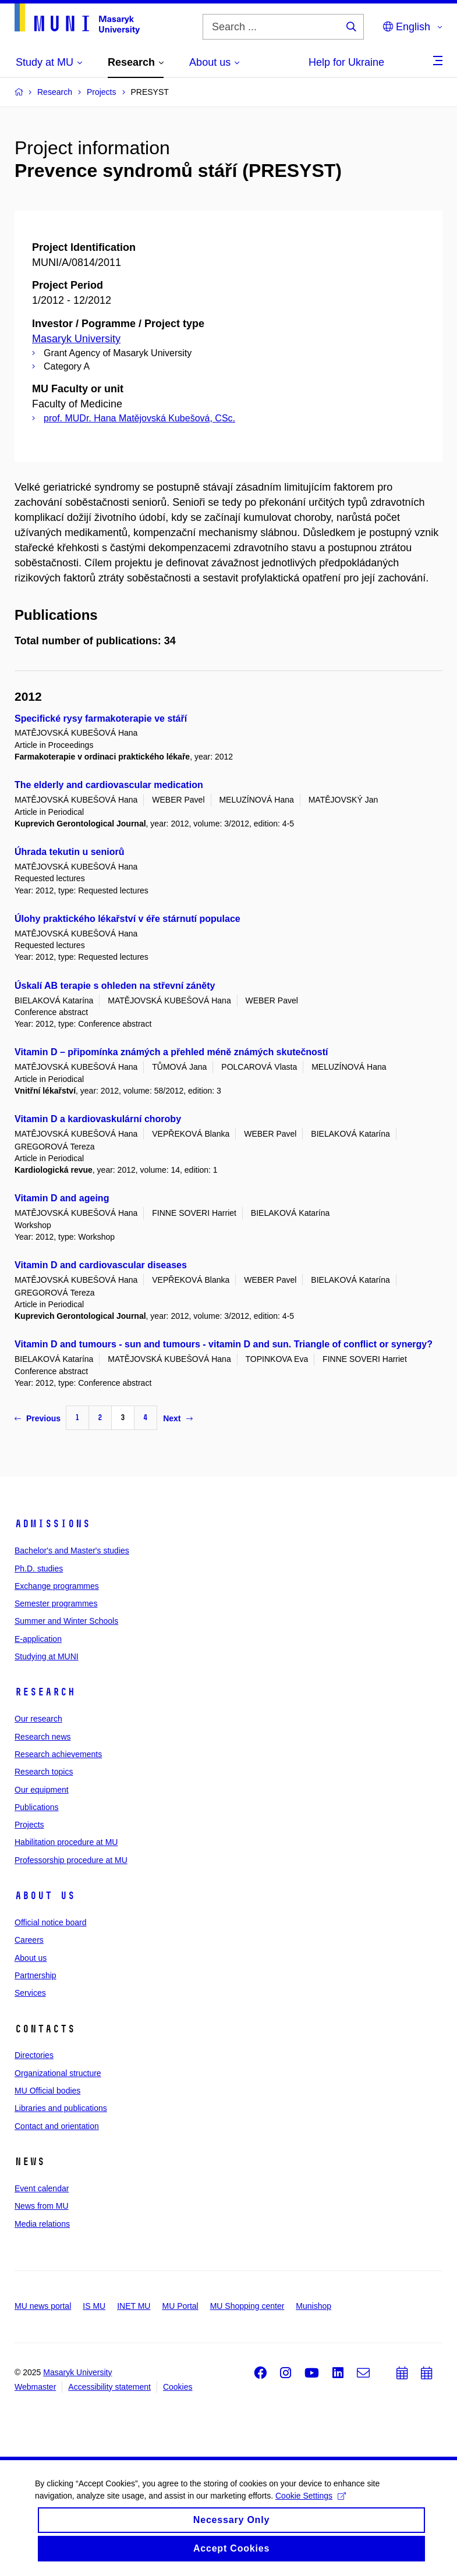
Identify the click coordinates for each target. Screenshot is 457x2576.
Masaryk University (76, 339)
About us (45, 1895)
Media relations (42, 2224)
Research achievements (58, 1754)
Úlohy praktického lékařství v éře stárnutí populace (127, 919)
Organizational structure (58, 2073)
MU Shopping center (247, 2306)
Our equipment (42, 1789)
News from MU (42, 2205)
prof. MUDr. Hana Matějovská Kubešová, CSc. (139, 418)
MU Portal (180, 2306)
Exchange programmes (57, 1586)
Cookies (178, 2387)
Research (45, 1692)
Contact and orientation (57, 2126)
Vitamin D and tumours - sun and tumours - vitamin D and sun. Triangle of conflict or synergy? (224, 1344)
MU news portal (43, 2306)
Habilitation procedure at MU (66, 1842)
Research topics (44, 1771)
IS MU (94, 2306)
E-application (38, 1639)
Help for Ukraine (346, 62)
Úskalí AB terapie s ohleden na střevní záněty (115, 986)
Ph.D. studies (39, 1568)
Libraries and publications (61, 2108)
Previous (38, 1418)
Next (177, 1418)
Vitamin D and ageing (62, 1198)
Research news (43, 1736)
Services (30, 1992)
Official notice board (50, 1922)
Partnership (35, 1975)
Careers (29, 1940)
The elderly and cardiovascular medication (109, 785)
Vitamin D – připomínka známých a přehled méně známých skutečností (171, 1052)
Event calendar (42, 2188)
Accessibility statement (109, 2387)
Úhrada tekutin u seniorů (69, 852)
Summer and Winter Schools (66, 1621)
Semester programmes (56, 1603)
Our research (38, 1718)
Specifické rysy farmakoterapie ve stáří (101, 718)
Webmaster (35, 2387)
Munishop (313, 2306)
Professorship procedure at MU (71, 1860)
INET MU (133, 2306)
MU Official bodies (47, 2090)
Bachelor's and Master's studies (72, 1550)
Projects (29, 1824)
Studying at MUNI (47, 1656)
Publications (37, 1807)
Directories (34, 2055)
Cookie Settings (310, 2503)
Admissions (52, 1523)
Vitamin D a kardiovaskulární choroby (98, 1119)
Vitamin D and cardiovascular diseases (101, 1265)
